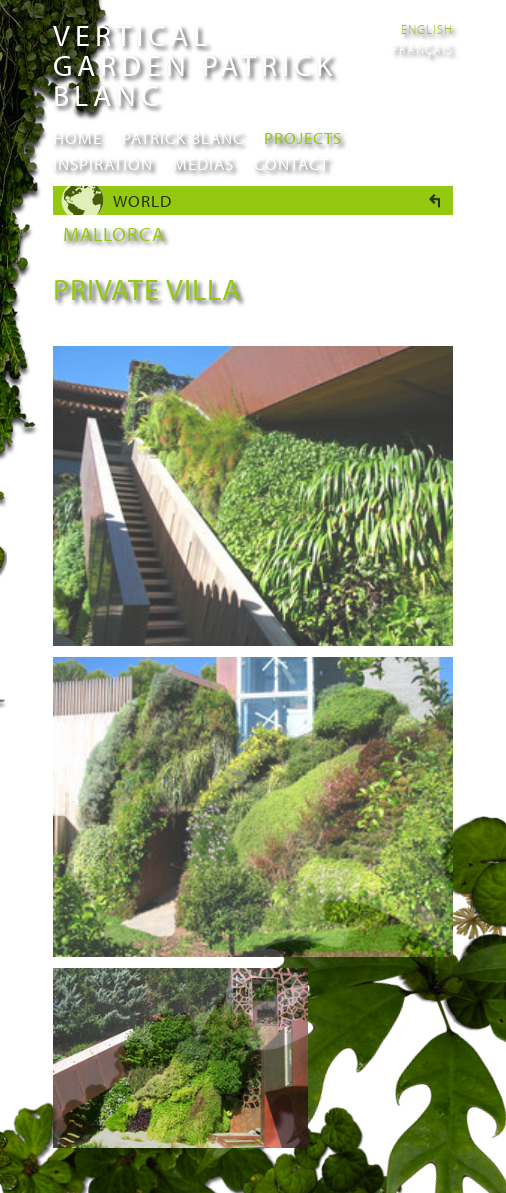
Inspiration (103, 163)
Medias (203, 163)
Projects (303, 137)
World (142, 200)
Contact (291, 163)
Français (422, 49)
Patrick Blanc (183, 137)
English (427, 29)
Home (77, 137)
